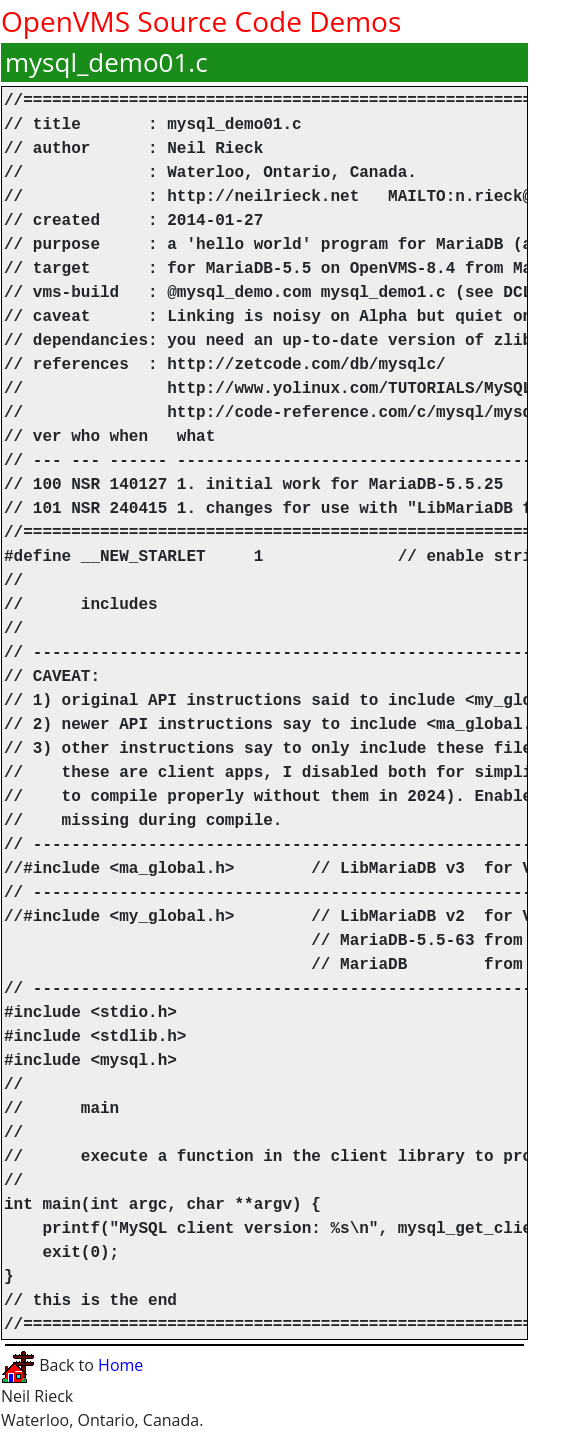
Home (120, 1365)
